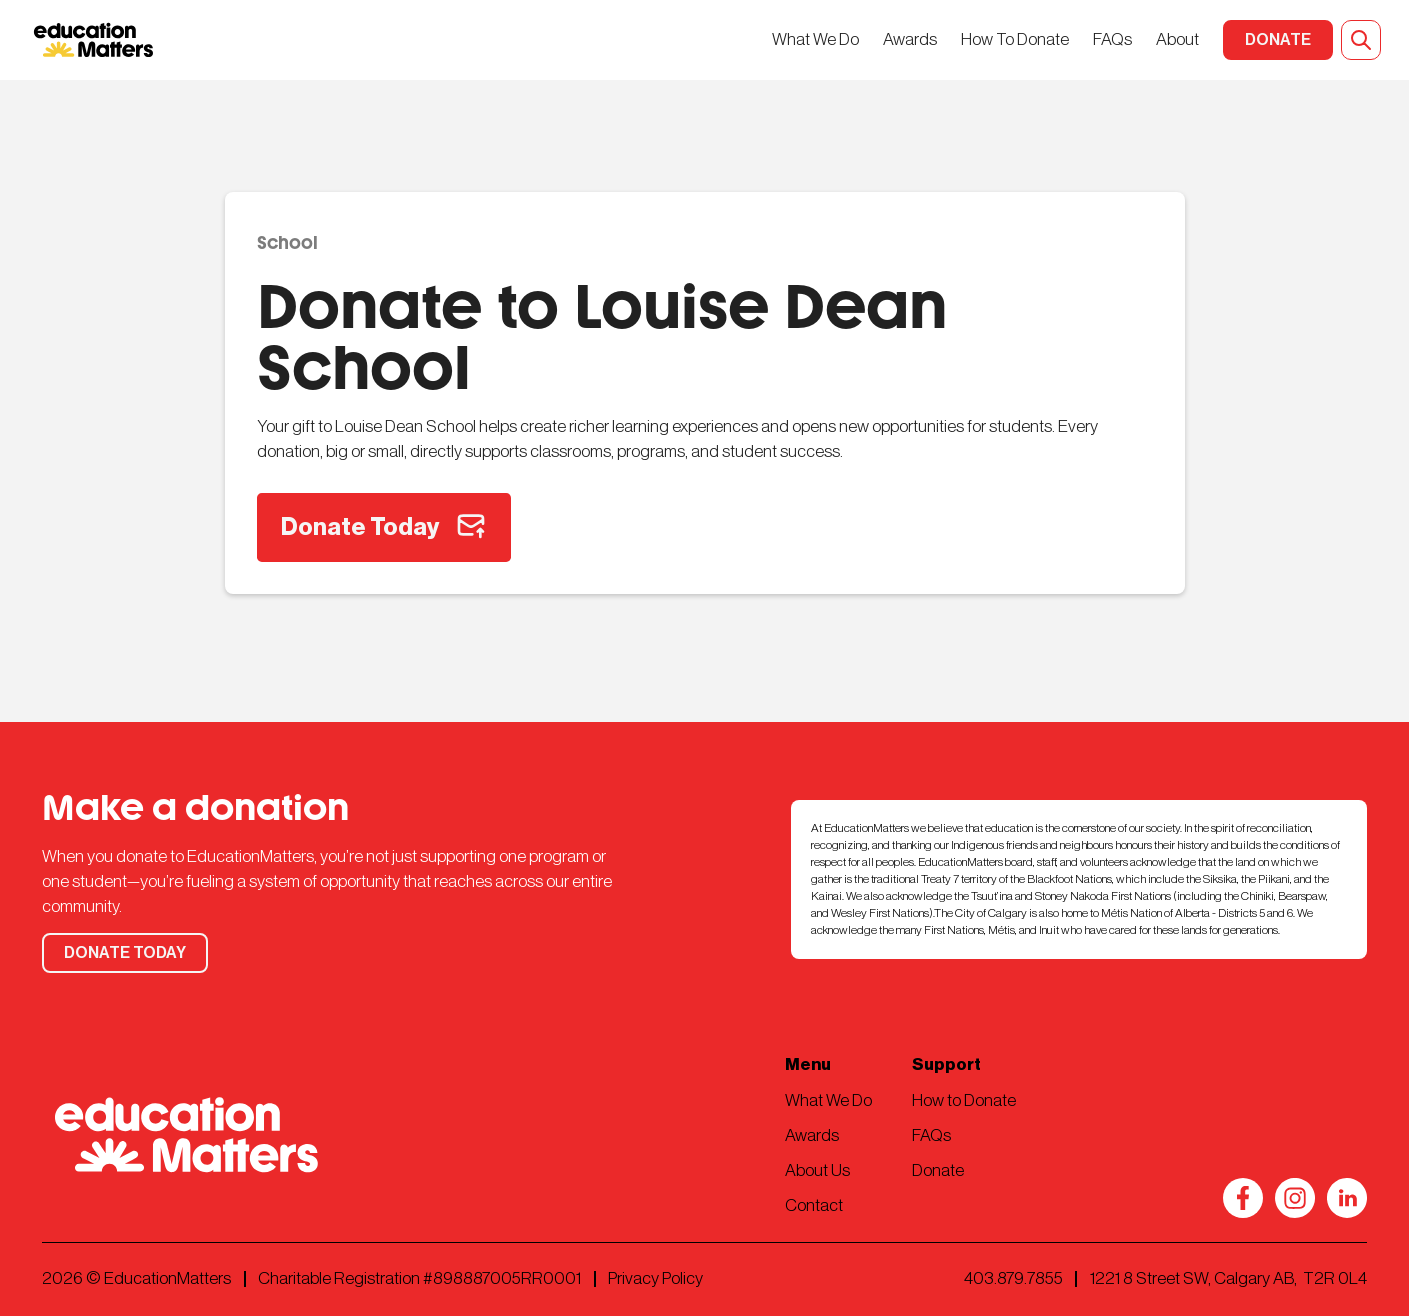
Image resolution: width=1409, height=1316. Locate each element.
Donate (938, 1170)
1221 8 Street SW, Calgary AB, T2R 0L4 (1228, 1278)
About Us (817, 1170)
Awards (910, 39)
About (1177, 39)
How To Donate (1015, 39)
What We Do (815, 39)
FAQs (1112, 39)
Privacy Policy (655, 1278)
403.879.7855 (1013, 1278)
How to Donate (964, 1100)
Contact (814, 1205)
